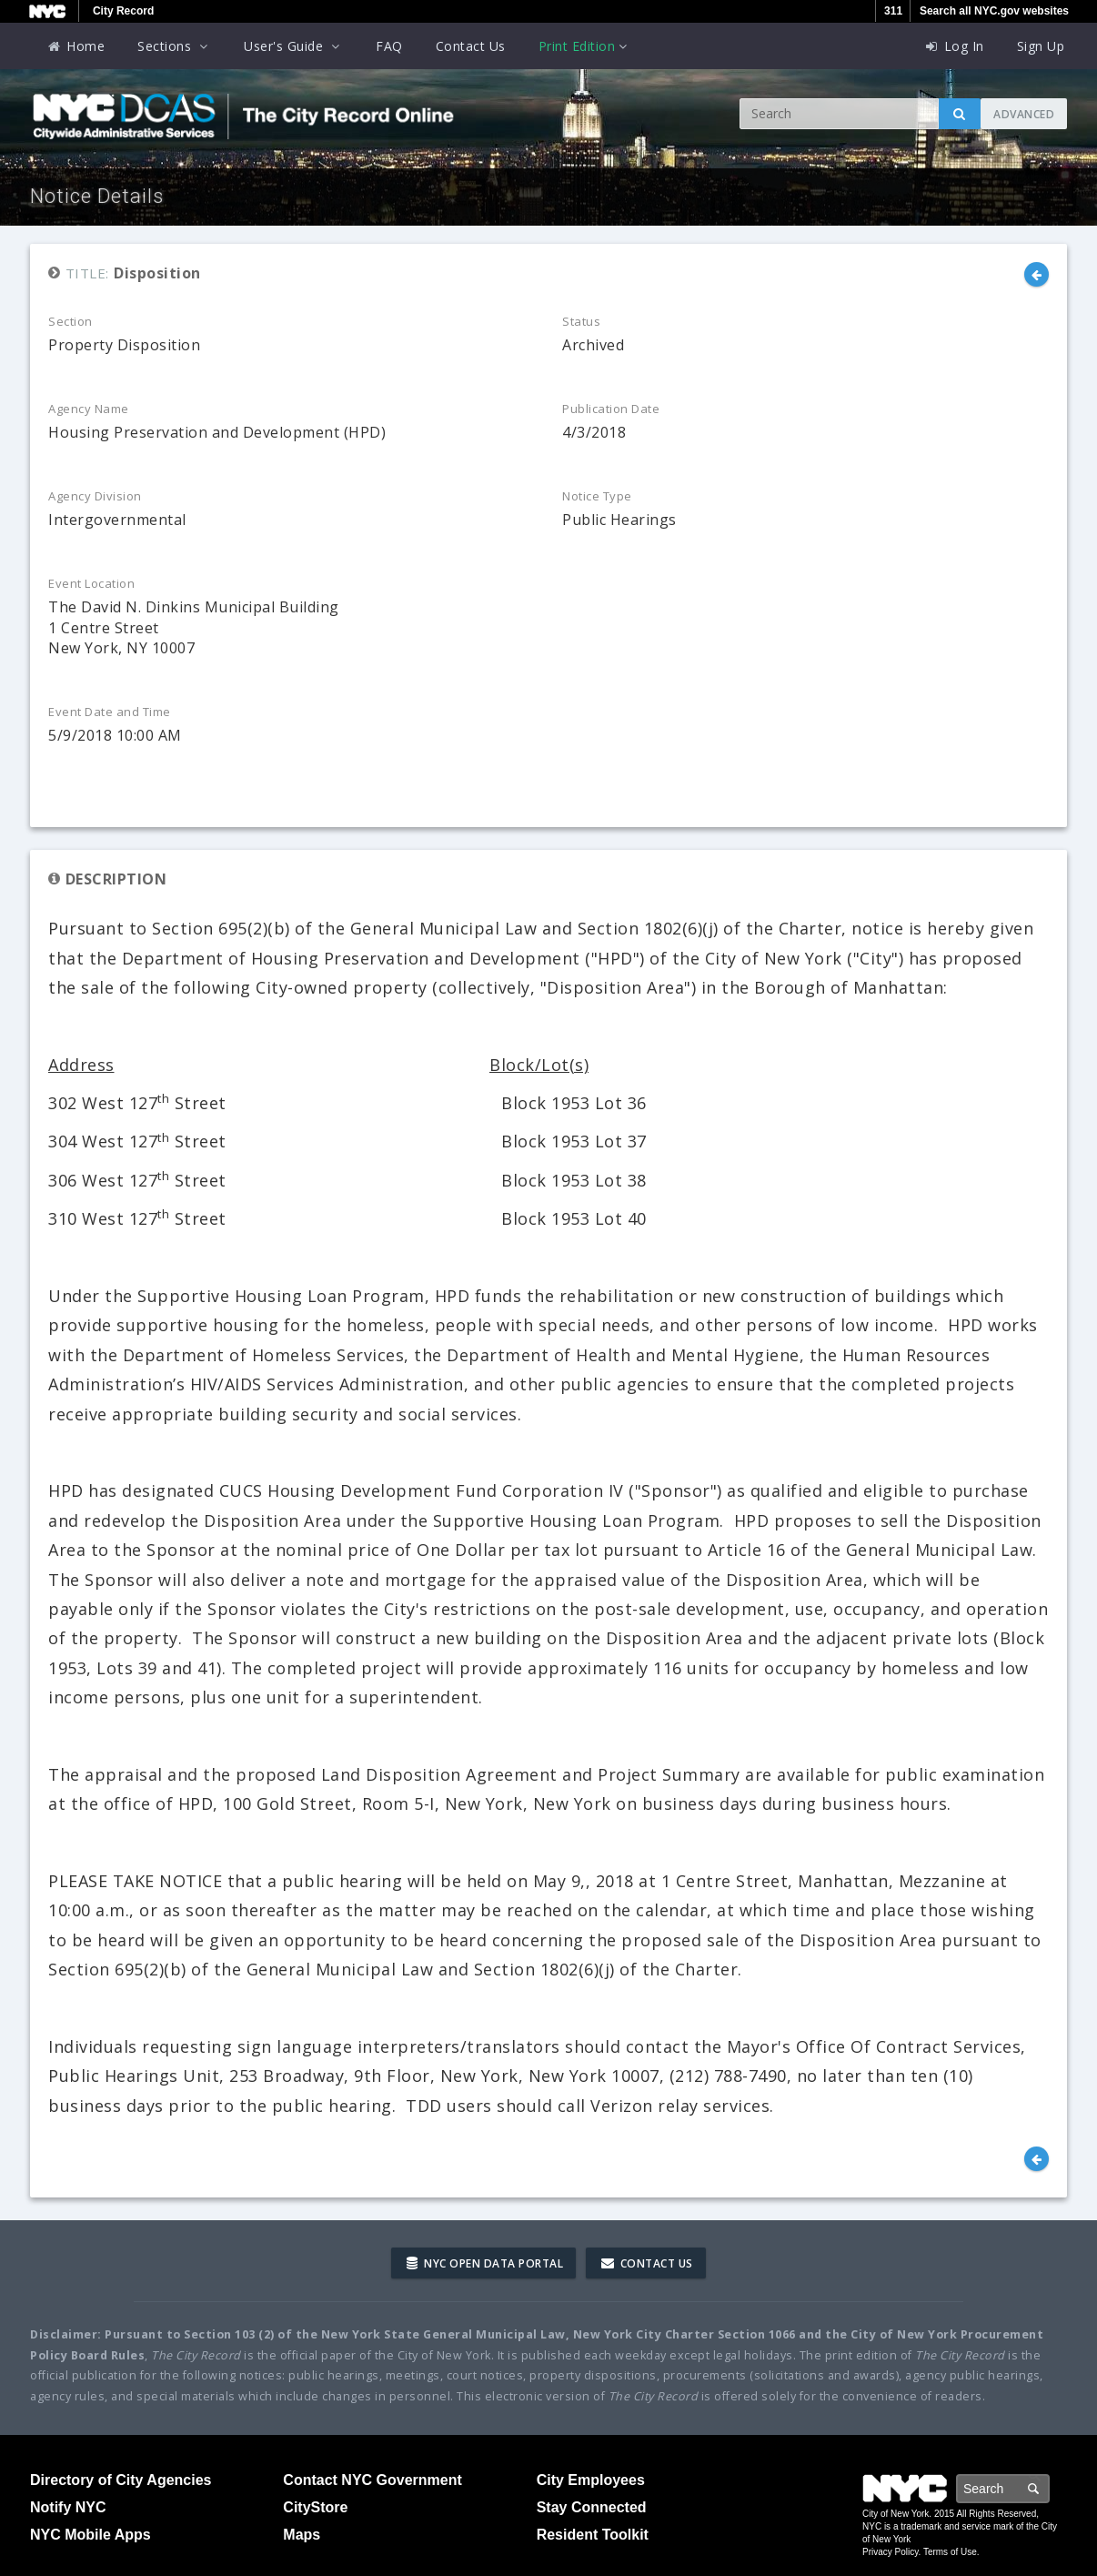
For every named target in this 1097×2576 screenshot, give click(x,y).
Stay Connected (592, 2507)
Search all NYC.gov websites (994, 11)
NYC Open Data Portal (485, 2263)
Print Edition (584, 46)
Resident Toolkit (593, 2534)
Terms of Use (950, 2552)
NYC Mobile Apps (90, 2534)
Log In (954, 46)
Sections (174, 46)
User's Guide (293, 46)
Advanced (1023, 114)
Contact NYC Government (372, 2480)
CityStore (315, 2507)
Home (75, 46)
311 (893, 11)
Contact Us (471, 46)
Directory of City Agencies (120, 2480)
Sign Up (1041, 46)
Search (1049, 2488)
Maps (301, 2534)
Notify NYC (68, 2507)
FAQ (389, 46)
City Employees (591, 2480)
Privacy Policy (890, 2552)
